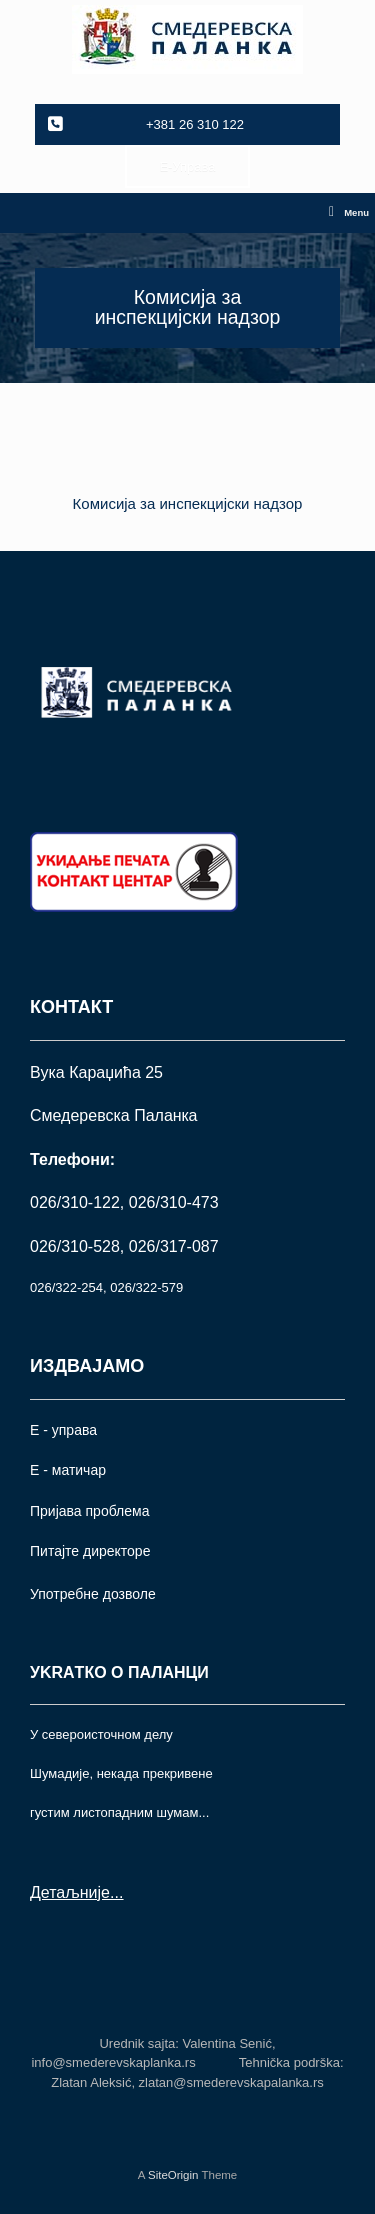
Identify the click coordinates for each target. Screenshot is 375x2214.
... (116, 1892)
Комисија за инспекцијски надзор (188, 503)
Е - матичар (68, 1470)
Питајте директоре (90, 1551)
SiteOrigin (173, 2175)
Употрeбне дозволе (93, 1594)
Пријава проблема (89, 1511)
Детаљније (70, 1892)
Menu (349, 213)
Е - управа (63, 1430)
